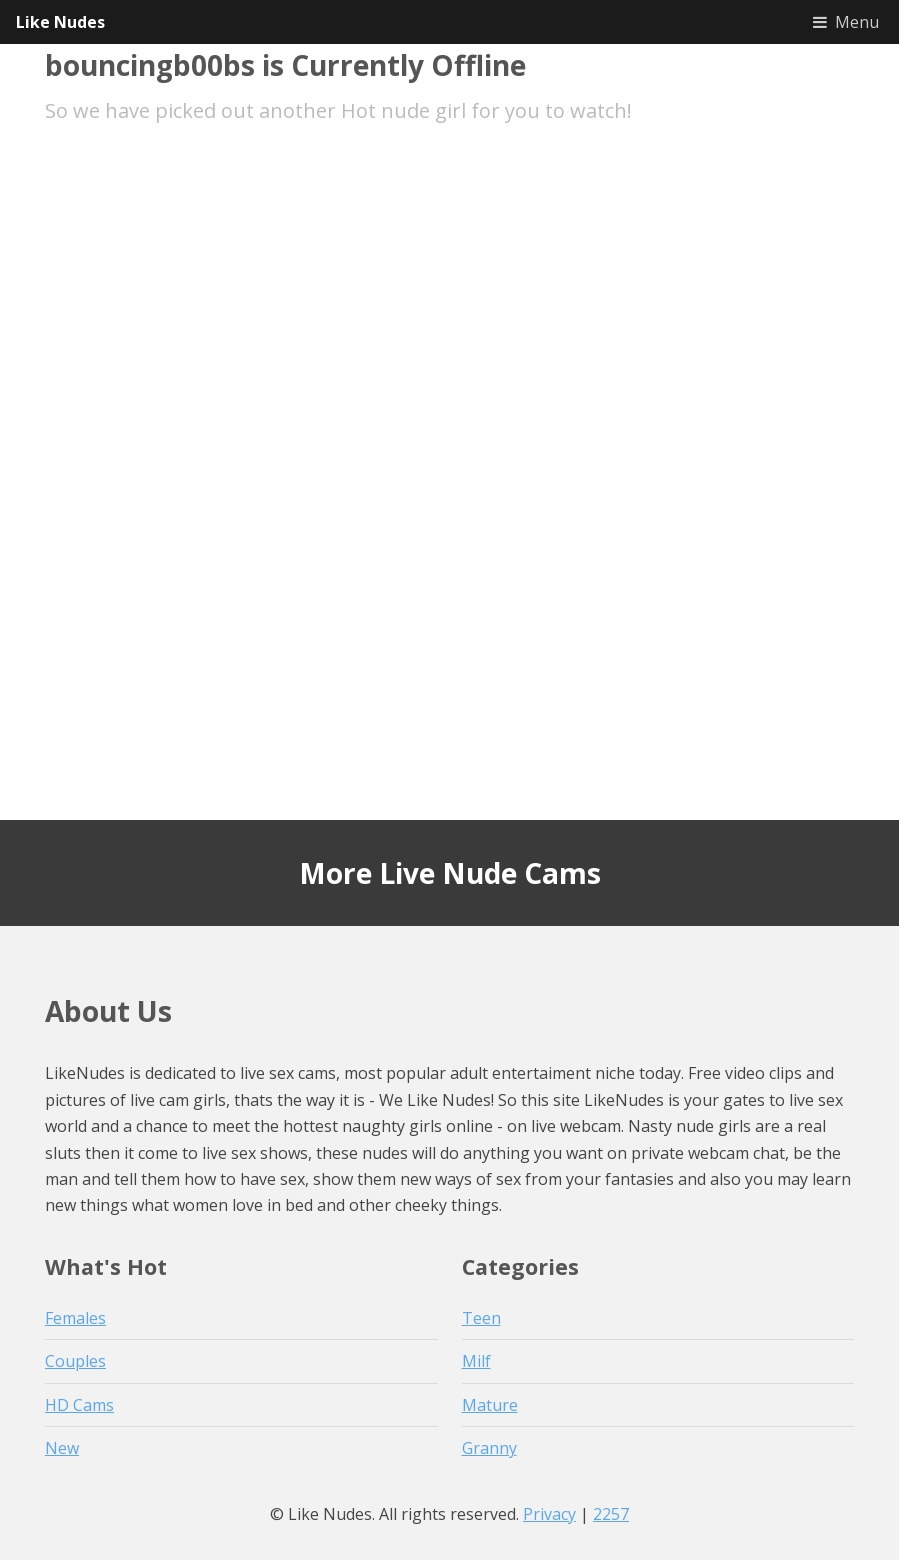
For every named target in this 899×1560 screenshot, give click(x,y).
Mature (490, 1405)
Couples (75, 1361)
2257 (611, 1514)
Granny (489, 1448)
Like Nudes (60, 22)
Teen (481, 1318)
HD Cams (79, 1405)
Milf (476, 1361)
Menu (857, 22)
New (62, 1448)
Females (75, 1318)
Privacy (549, 1514)
